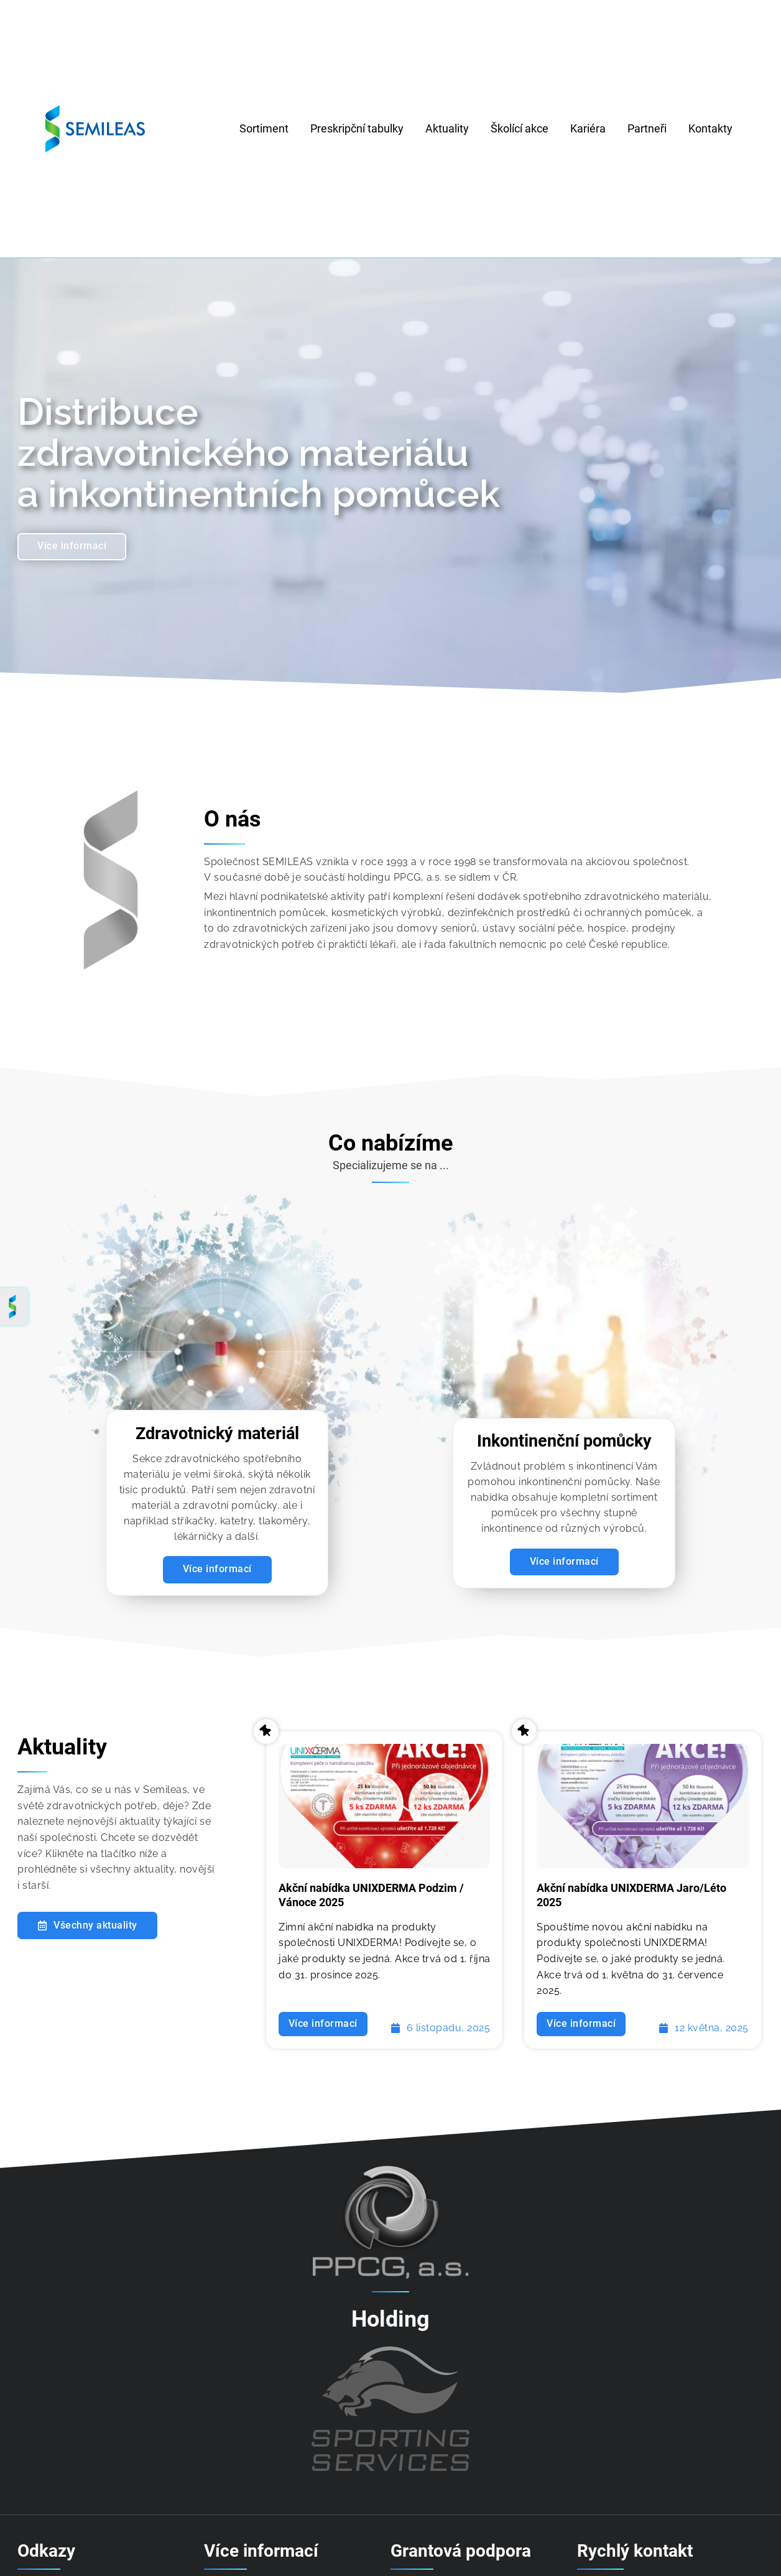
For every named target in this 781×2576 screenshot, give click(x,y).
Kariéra (588, 128)
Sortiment (264, 128)
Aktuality (447, 128)
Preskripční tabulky (357, 128)
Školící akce (519, 128)
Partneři (647, 128)
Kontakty (710, 128)
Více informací (564, 1566)
